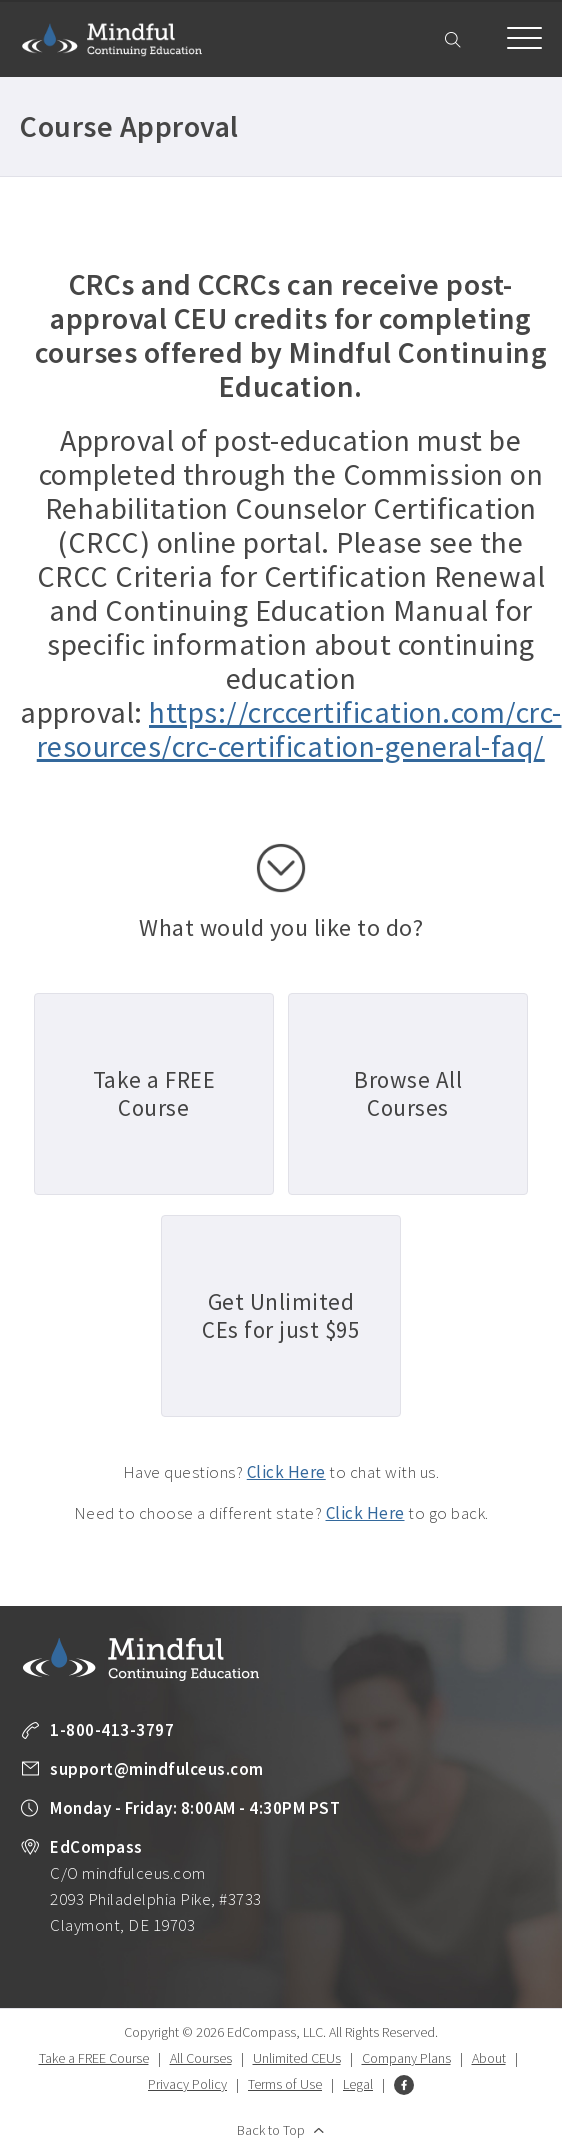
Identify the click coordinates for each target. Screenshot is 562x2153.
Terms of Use (285, 2084)
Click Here (286, 1472)
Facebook (404, 2085)
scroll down (281, 868)
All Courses (201, 2058)
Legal (358, 2084)
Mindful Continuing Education (112, 39)
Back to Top (271, 2130)
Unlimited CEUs (297, 2058)
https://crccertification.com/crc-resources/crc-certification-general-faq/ (299, 729)
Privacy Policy (187, 2084)
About (489, 2058)
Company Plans (406, 2058)
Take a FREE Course (94, 2058)
